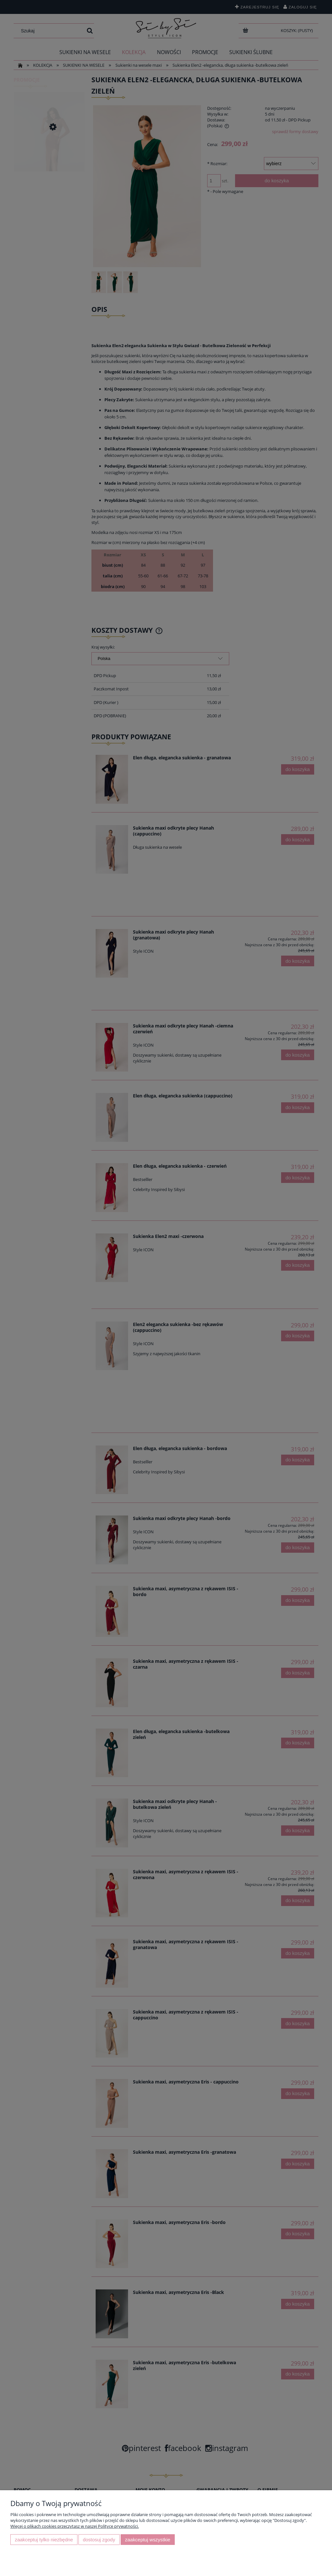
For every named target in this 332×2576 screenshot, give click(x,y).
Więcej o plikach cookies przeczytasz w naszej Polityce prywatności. (74, 2526)
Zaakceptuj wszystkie (147, 2539)
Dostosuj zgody (99, 2539)
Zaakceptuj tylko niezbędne (44, 2539)
